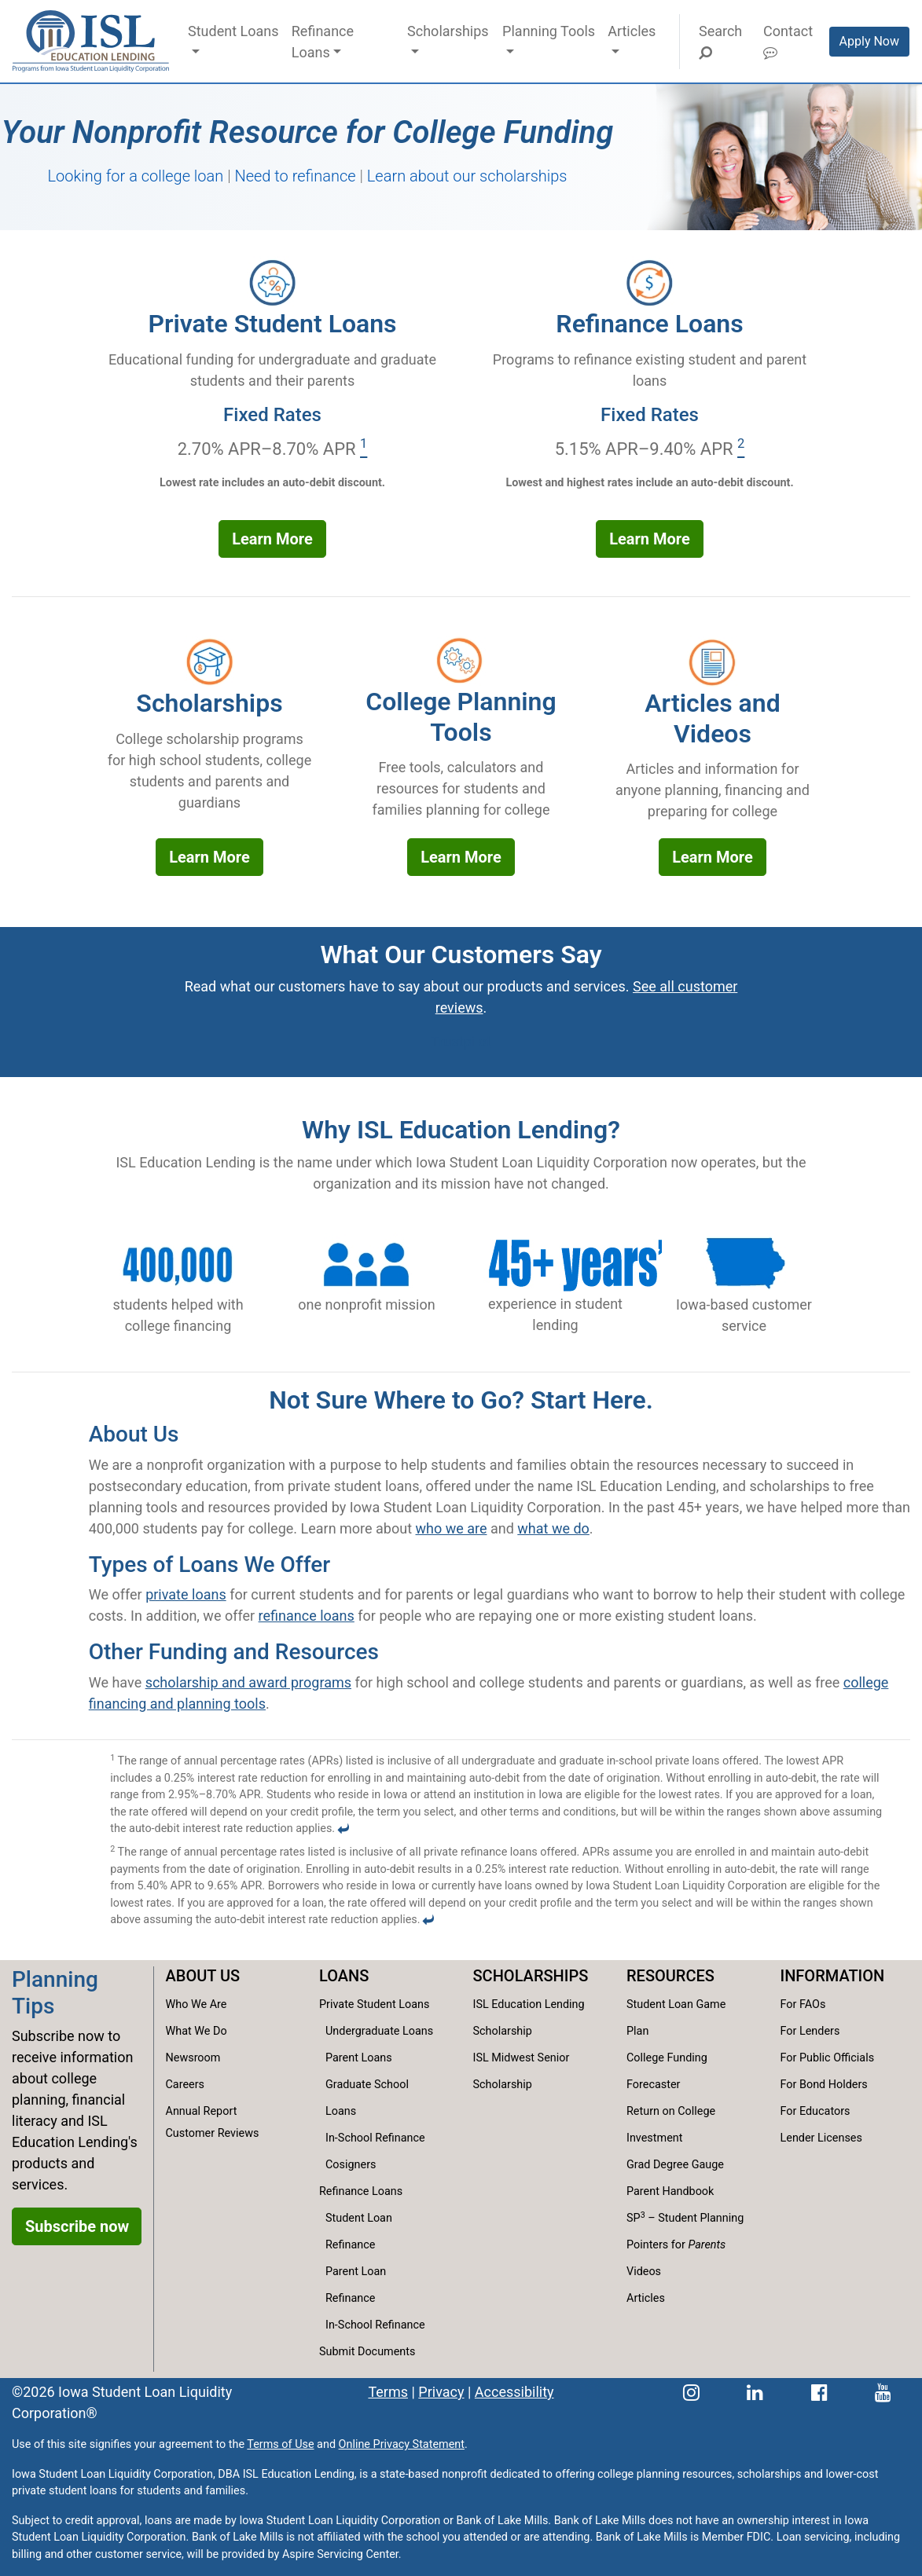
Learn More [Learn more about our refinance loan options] (649, 538)
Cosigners (350, 2164)
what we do (553, 1528)
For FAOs (803, 2004)
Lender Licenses (821, 2138)
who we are (451, 1528)
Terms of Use (280, 2444)
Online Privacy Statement (402, 2444)
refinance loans (306, 1615)
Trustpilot (460, 1041)
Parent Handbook (670, 2191)
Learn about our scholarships (467, 176)
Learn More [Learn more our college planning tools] (461, 857)
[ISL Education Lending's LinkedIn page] (755, 2392)
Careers (185, 2084)
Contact (788, 41)
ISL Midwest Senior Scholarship (521, 2071)
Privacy (441, 2392)
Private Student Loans (272, 324)
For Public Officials (828, 2058)
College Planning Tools (460, 716)
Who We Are (196, 2004)
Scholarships (448, 31)
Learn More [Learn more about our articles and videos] (712, 857)
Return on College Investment (670, 2125)
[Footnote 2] (740, 449)
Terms (388, 2392)
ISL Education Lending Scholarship (529, 2018)
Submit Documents (367, 2351)
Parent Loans (358, 2058)
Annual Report (201, 2111)
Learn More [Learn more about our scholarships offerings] (209, 857)
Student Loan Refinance (358, 2231)
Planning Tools (548, 31)
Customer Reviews (212, 2133)
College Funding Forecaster (666, 2071)
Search (720, 41)
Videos (643, 2271)
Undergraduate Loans (379, 2031)
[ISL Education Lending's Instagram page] (691, 2392)
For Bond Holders (824, 2084)
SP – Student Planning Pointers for (685, 2231)
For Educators (815, 2111)
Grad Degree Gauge (675, 2164)
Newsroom (193, 2058)
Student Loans (233, 31)
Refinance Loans (323, 41)
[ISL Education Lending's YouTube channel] (883, 2392)
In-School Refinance (375, 2138)
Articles (632, 31)
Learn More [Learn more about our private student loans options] (272, 538)
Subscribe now (77, 2226)
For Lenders (810, 2031)
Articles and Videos (712, 718)
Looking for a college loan (136, 176)
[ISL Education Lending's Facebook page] (819, 2392)
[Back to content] (343, 1828)
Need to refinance (294, 176)
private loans (185, 1594)
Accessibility (514, 2392)
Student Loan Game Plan (675, 2018)
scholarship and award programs (248, 1682)
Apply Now (869, 41)
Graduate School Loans (367, 2098)
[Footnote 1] (363, 449)
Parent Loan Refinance (355, 2285)
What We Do (196, 2031)
